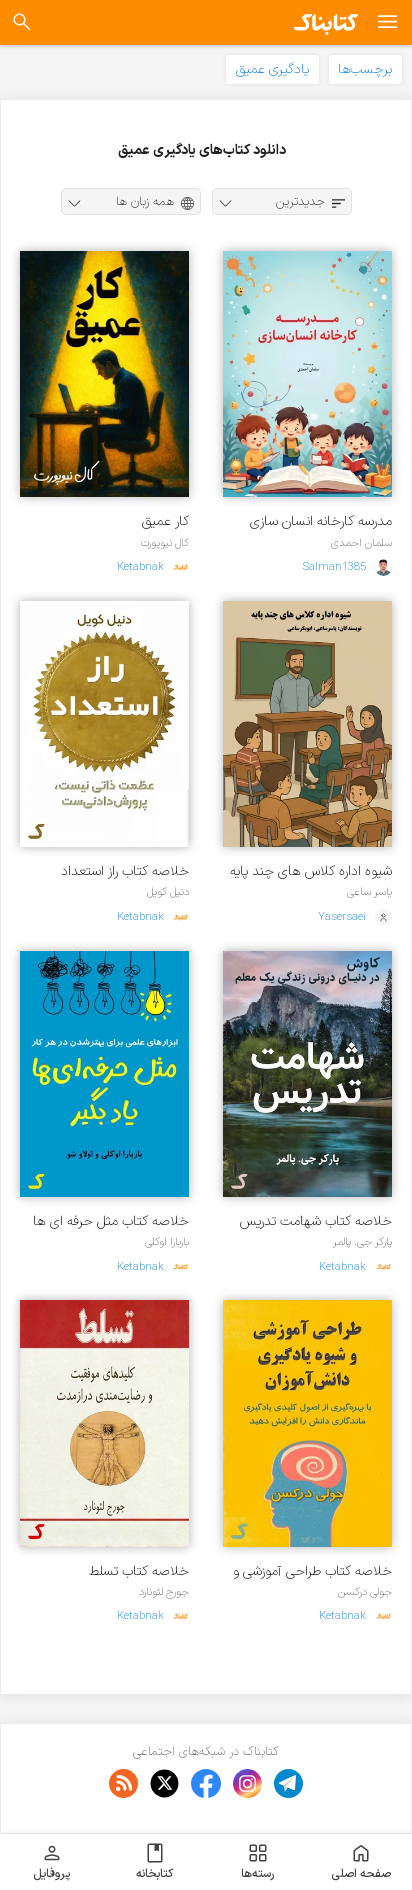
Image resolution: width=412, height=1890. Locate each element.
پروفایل (51, 1862)
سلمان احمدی (361, 543)
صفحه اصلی (361, 1862)
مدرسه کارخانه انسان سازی (321, 521)
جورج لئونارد (164, 1592)
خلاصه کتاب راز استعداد (125, 871)
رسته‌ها (257, 1862)
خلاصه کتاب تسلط (139, 1571)
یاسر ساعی (369, 892)
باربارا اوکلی (167, 1242)
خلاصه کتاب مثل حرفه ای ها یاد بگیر (111, 1221)
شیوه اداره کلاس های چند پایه (311, 871)
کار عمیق (165, 521)
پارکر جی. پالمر (362, 1242)
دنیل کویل (168, 892)
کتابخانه (154, 1862)
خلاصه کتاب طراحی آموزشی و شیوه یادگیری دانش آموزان (312, 1571)
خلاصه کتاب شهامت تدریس (316, 1221)
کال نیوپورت (164, 543)
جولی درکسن (365, 1592)
